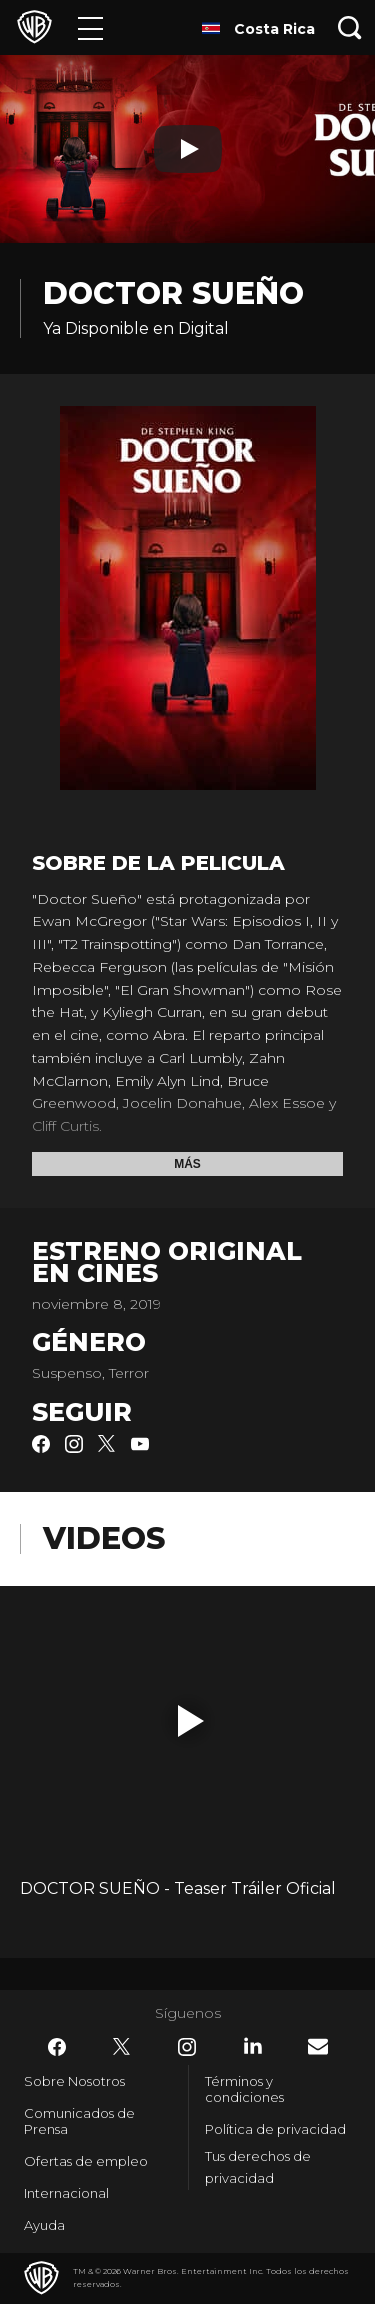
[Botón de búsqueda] (350, 27)
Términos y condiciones (244, 2089)
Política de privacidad (275, 2129)
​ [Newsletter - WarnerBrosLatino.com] (318, 2046)
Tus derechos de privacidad (258, 2167)
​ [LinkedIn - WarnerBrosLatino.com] (253, 2046)
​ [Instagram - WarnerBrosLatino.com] (187, 2047)
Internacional (66, 2193)
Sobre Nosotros (74, 2081)
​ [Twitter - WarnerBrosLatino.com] (122, 2047)
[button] (191, 1721)
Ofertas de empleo (86, 2161)
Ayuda (44, 2225)
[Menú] (90, 27)
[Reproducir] (188, 149)
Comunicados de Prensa (79, 2121)
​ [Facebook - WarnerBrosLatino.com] (57, 2047)
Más (187, 1164)
